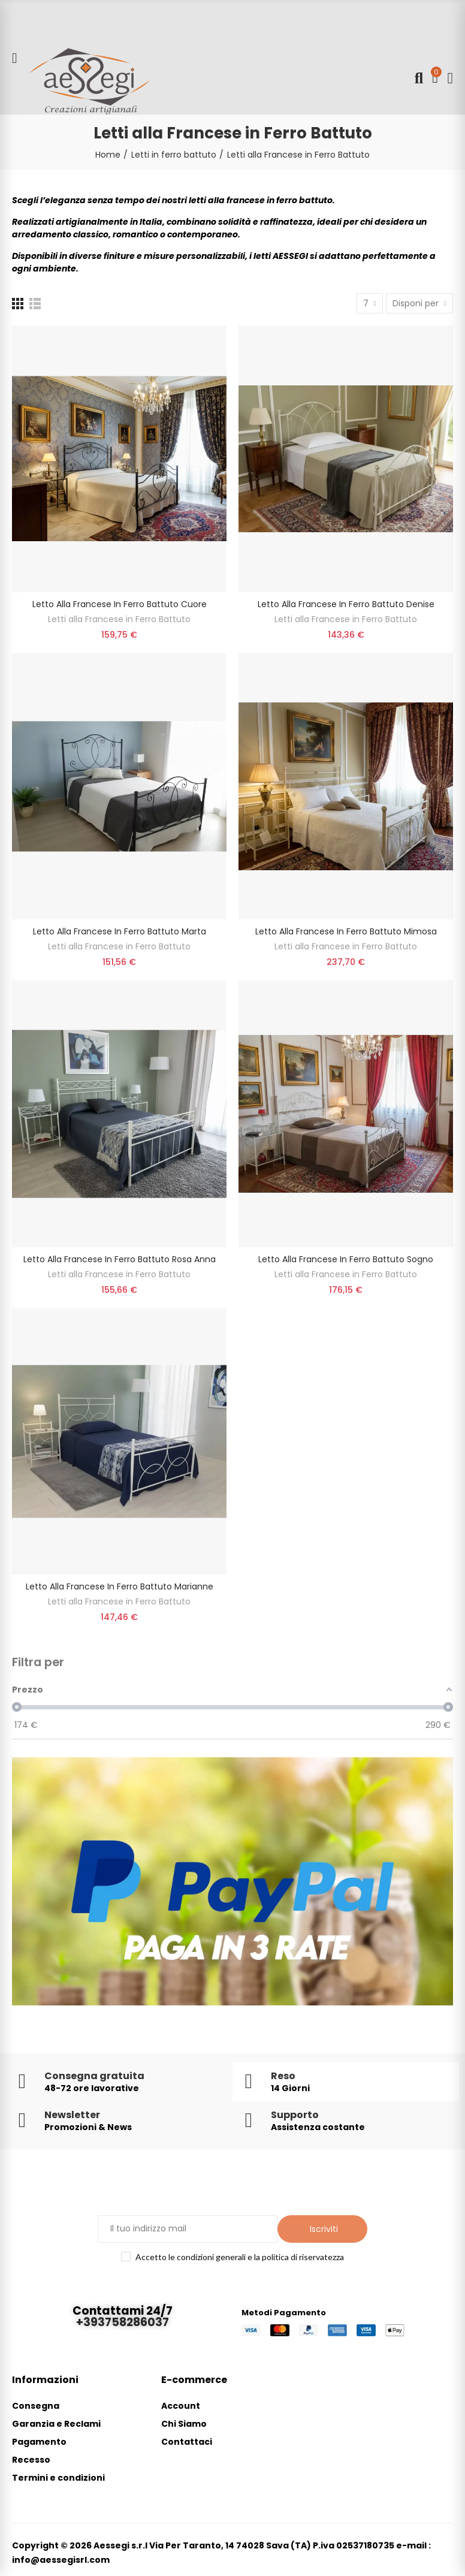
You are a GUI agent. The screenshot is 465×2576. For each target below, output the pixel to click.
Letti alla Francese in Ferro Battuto (119, 619)
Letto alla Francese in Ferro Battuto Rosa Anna (119, 1259)
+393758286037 (122, 2322)
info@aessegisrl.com (61, 2560)
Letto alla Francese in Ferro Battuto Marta (119, 931)
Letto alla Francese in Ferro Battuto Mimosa (346, 931)
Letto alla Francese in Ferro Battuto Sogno (345, 1259)
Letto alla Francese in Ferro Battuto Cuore (119, 604)
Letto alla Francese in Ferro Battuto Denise (346, 604)
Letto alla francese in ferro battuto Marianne (119, 1586)
